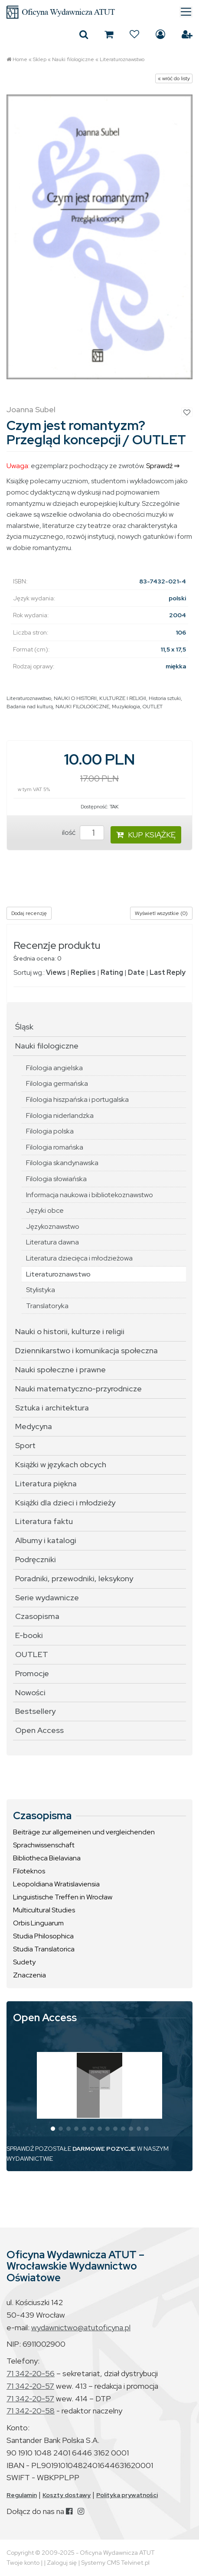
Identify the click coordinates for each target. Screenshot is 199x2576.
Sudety (24, 1962)
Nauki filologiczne (73, 59)
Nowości (30, 1692)
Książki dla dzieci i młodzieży (65, 1503)
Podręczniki (35, 1559)
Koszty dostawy (66, 2495)
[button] (53, 2129)
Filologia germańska (57, 1083)
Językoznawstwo (52, 1226)
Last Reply (168, 972)
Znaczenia (29, 1975)
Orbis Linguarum (38, 1923)
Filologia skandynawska (62, 1162)
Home (20, 59)
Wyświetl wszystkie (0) (161, 913)
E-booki (29, 1635)
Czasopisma (37, 1616)
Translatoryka (47, 1305)
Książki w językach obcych (60, 1464)
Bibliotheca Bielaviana (47, 1858)
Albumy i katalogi (45, 1540)
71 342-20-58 (31, 2411)
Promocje (32, 1673)
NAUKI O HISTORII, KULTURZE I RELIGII (100, 698)
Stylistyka (40, 1289)
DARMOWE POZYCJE (104, 2149)
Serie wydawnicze (47, 1597)
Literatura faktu (44, 1521)
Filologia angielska (54, 1067)
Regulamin (22, 2495)
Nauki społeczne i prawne (60, 1369)
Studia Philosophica (43, 1936)
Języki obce (45, 1210)
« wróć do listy (174, 78)
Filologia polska (50, 1131)
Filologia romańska (54, 1147)
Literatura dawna (52, 1242)
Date (136, 972)
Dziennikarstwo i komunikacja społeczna (86, 1350)
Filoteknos (29, 1871)
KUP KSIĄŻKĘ (146, 835)
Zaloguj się (160, 34)
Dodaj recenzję (29, 913)
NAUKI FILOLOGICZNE (82, 706)
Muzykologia (126, 706)
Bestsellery (35, 1711)
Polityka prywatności (127, 2495)
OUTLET (153, 706)
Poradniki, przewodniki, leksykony (74, 1578)
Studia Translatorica (44, 1949)
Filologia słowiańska (56, 1178)
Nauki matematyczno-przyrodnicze (78, 1389)
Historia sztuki (165, 698)
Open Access (39, 1730)
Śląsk (24, 1027)
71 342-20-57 (30, 2386)
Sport (25, 1445)
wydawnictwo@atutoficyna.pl (80, 2327)
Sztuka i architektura (52, 1408)
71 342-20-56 (31, 2373)
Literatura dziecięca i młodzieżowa (79, 1258)
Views (56, 972)
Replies (83, 972)
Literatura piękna (46, 1483)
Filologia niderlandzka (60, 1115)
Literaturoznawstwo (122, 59)
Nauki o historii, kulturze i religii (69, 1331)
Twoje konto (23, 2562)
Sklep (39, 59)
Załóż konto (187, 34)
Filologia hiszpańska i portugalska (77, 1099)
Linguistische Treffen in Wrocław (62, 1897)
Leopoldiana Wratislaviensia (56, 1884)
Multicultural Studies (44, 1910)
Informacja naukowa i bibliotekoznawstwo (89, 1194)
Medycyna (33, 1426)
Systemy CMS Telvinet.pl (115, 2562)
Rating (112, 972)
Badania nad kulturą (30, 706)
